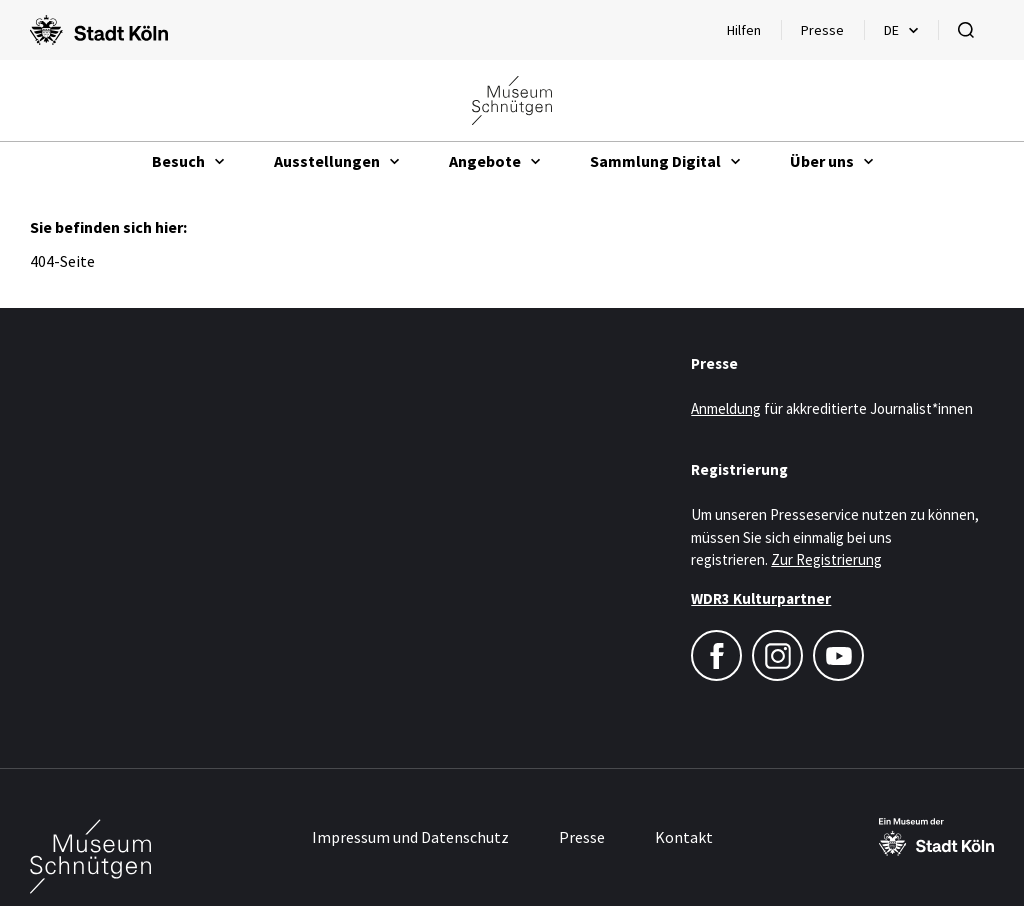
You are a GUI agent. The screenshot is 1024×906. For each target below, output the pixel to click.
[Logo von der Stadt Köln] (99, 30)
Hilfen (753, 35)
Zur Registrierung (826, 559)
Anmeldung (726, 408)
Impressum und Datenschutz (410, 837)
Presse (822, 30)
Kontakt (684, 837)
